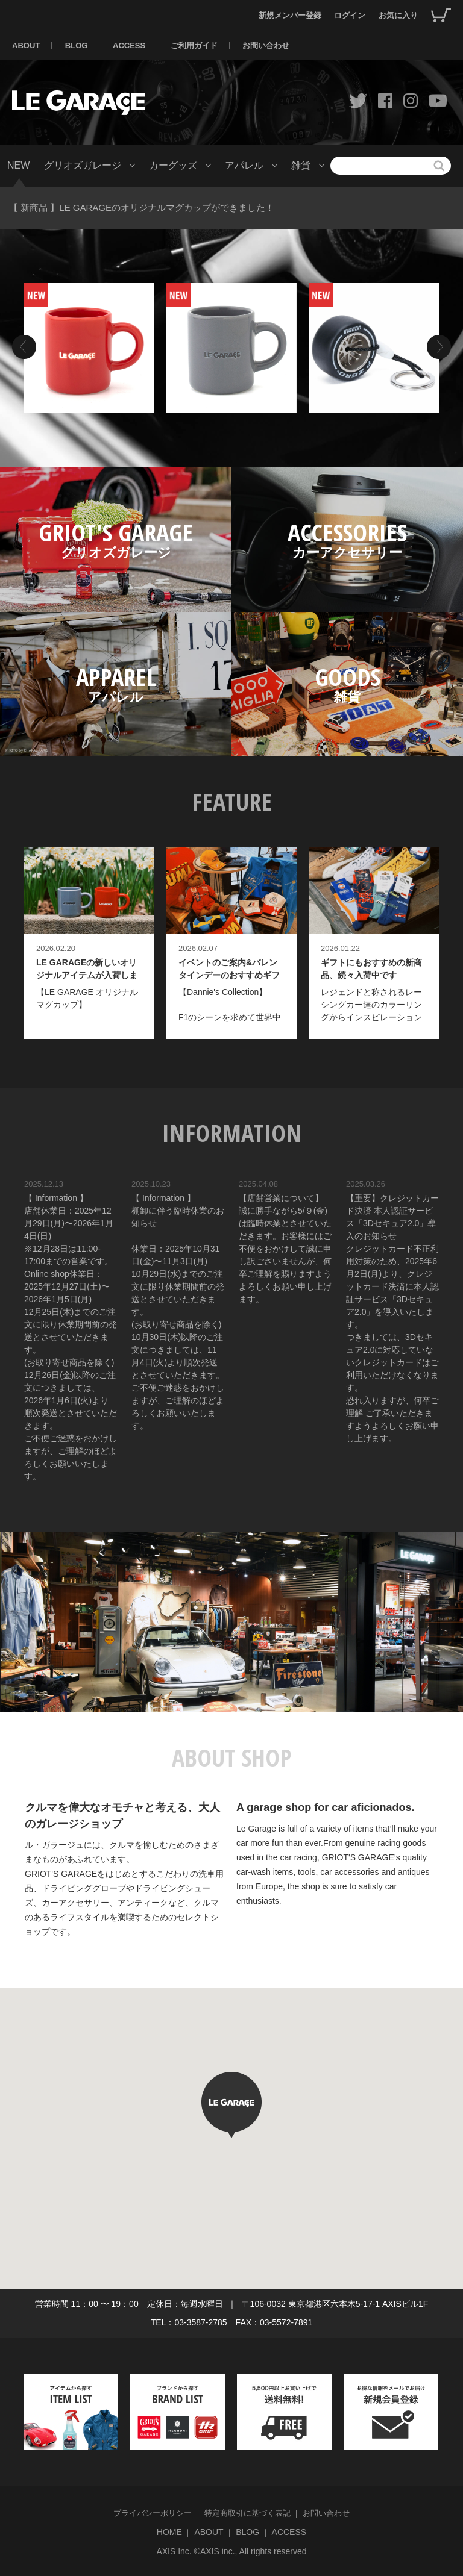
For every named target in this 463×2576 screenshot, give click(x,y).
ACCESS (129, 45)
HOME (169, 2532)
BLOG (76, 45)
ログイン (349, 15)
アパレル (244, 165)
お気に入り (398, 15)
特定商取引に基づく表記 (247, 2513)
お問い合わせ (265, 45)
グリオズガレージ (82, 165)
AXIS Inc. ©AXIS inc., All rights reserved (231, 2551)
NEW (18, 165)
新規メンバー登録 (290, 15)
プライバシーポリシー (152, 2513)
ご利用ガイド (194, 45)
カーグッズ (173, 165)
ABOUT (26, 45)
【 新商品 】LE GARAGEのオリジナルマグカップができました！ (141, 207)
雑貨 (300, 165)
